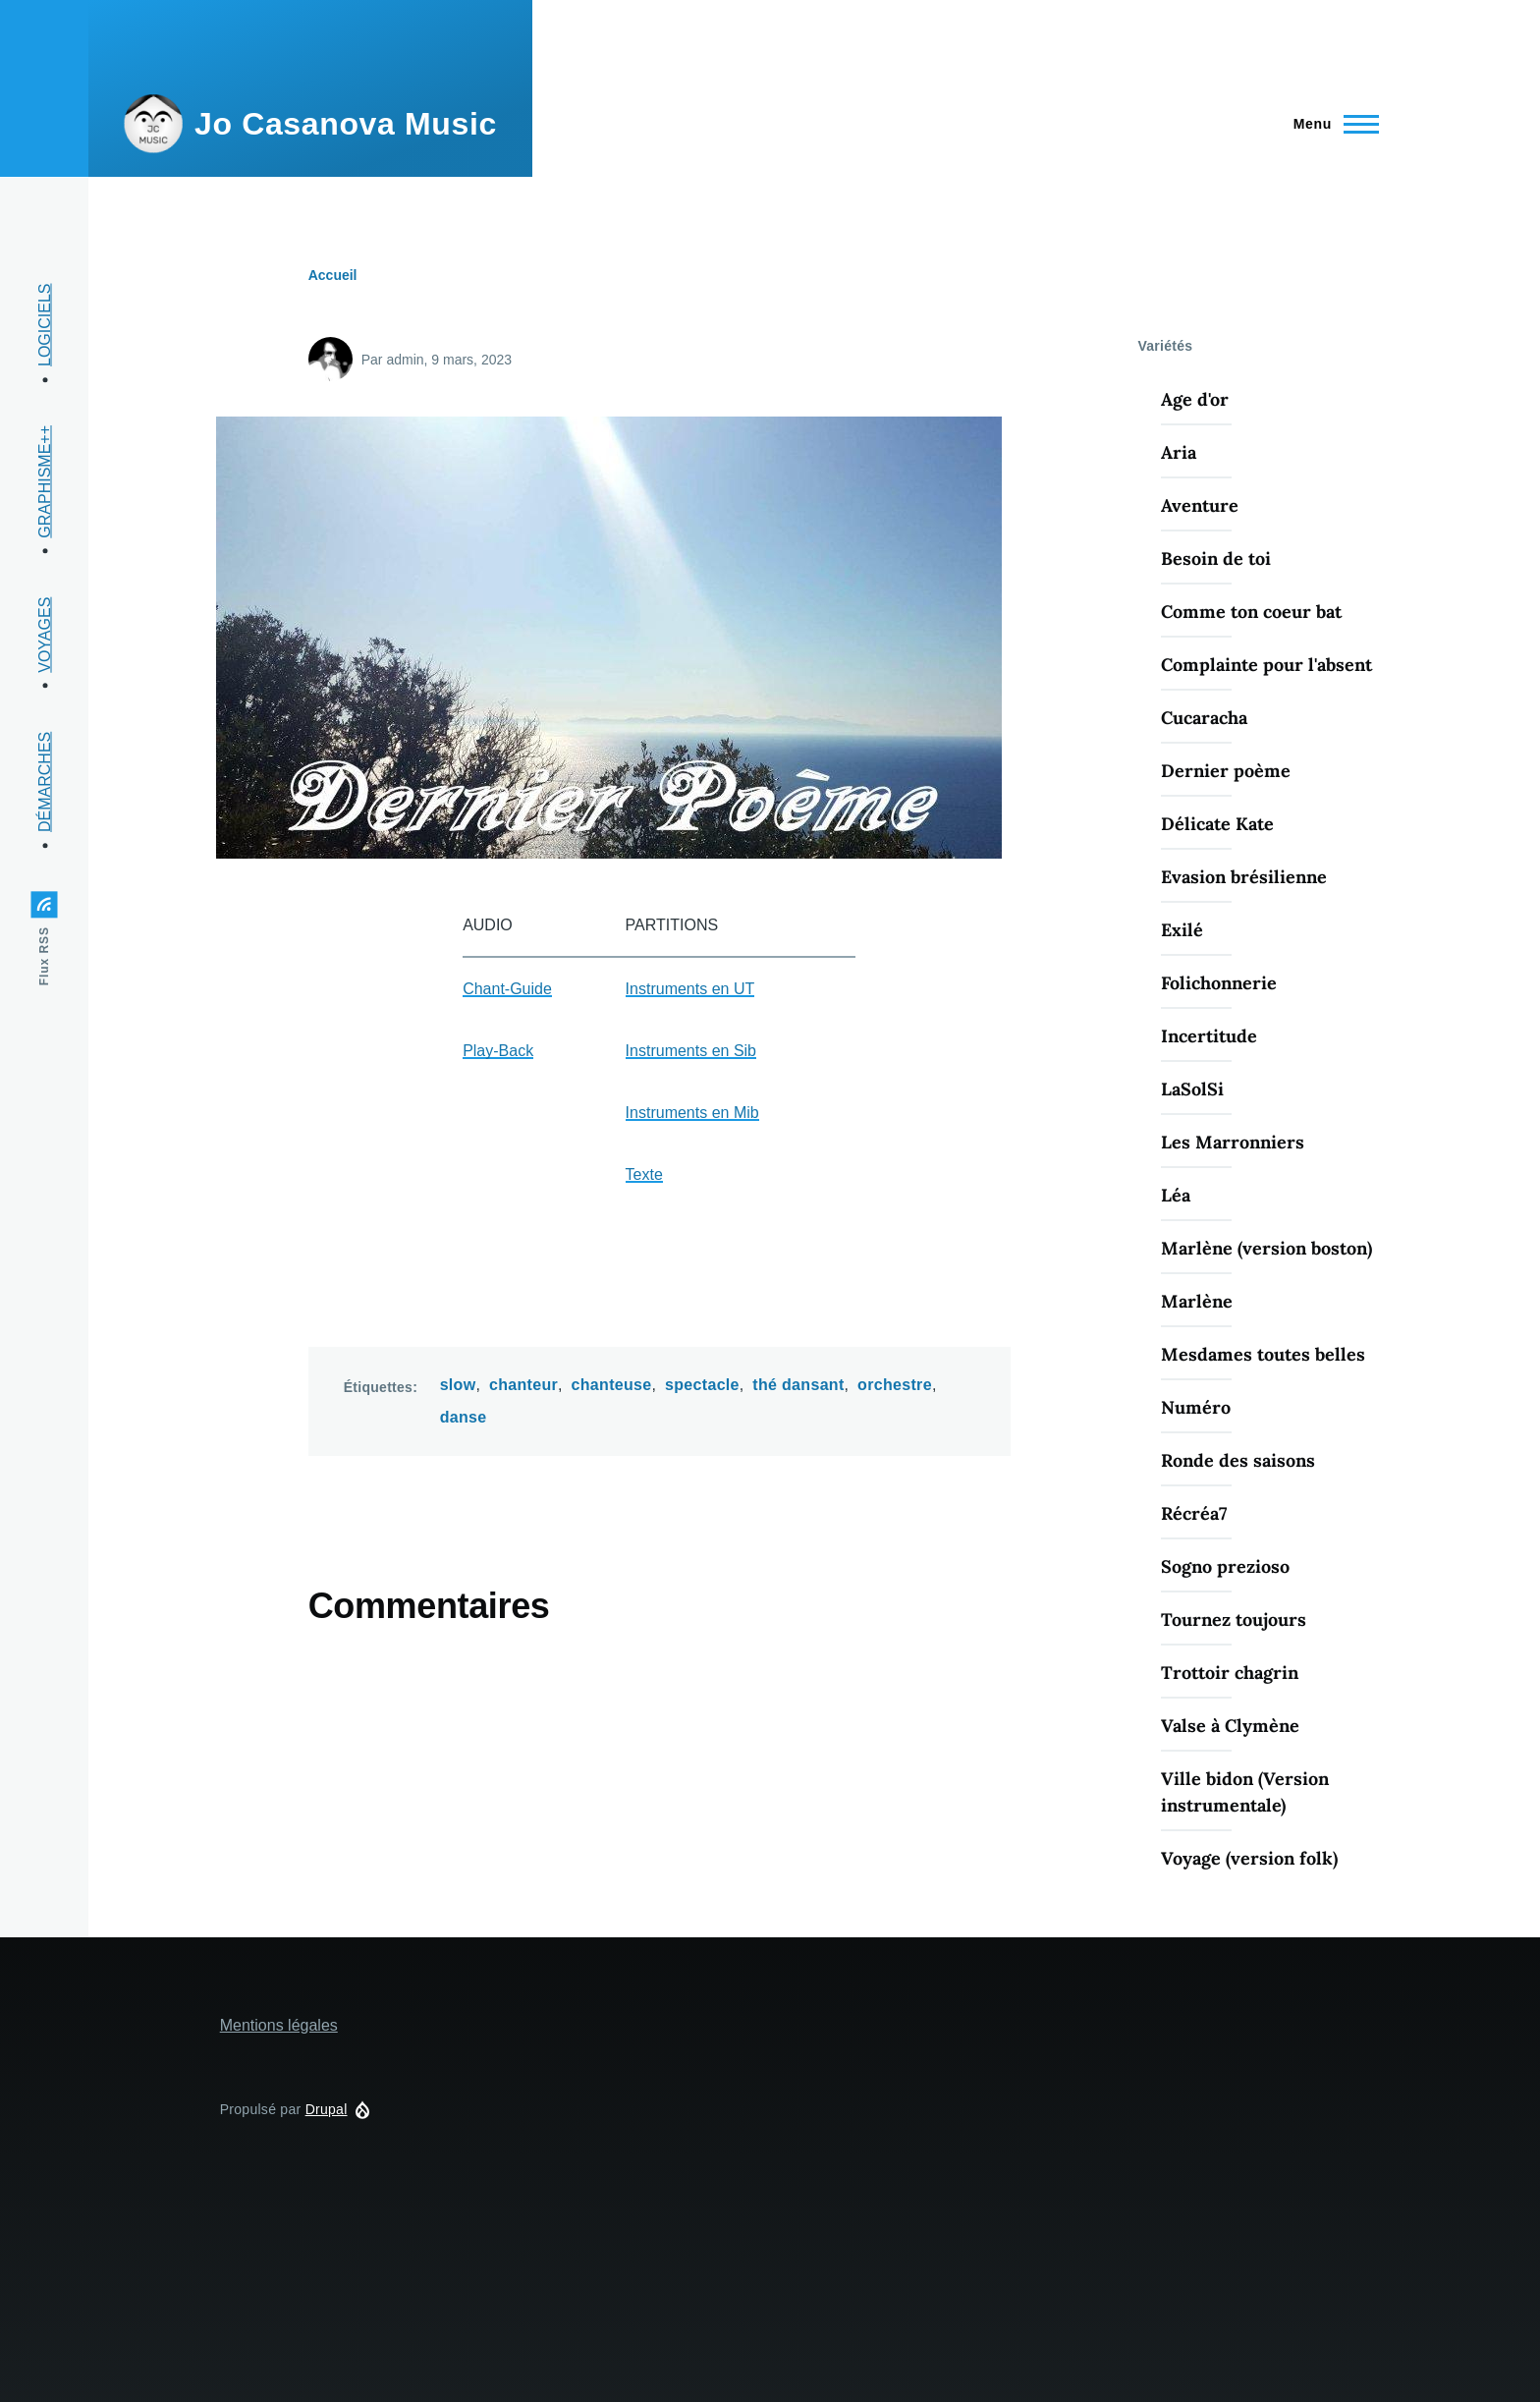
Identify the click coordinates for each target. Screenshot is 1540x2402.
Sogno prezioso (1225, 1566)
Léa (1175, 1195)
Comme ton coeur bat (1251, 611)
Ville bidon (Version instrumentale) (1245, 1791)
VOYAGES (44, 635)
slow (458, 1384)
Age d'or (1195, 399)
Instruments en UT (690, 988)
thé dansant (798, 1384)
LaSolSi (1192, 1089)
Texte (644, 1174)
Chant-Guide (507, 988)
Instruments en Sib (691, 1050)
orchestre (894, 1384)
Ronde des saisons (1238, 1460)
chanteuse (612, 1384)
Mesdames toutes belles (1263, 1354)
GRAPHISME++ (44, 481)
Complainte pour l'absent (1266, 664)
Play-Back (498, 1050)
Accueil (333, 275)
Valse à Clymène (1230, 1725)
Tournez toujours (1233, 1619)
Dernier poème (1226, 770)
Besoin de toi (1216, 558)
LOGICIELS (44, 325)
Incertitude (1209, 1036)
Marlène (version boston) (1266, 1248)
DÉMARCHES (44, 782)
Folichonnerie (1219, 983)
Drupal (326, 2109)
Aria (1178, 452)
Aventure (1199, 505)
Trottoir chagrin (1229, 1672)
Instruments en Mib (692, 1112)
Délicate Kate (1217, 823)
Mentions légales (279, 2025)
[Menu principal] (1330, 123)
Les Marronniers (1232, 1142)
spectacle (702, 1384)
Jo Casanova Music (345, 123)
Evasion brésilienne (1244, 877)
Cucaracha (1204, 717)
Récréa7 (1194, 1513)
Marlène (1197, 1301)
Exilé (1182, 930)
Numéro (1196, 1407)
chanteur (523, 1384)
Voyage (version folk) (1249, 1858)
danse (463, 1417)
